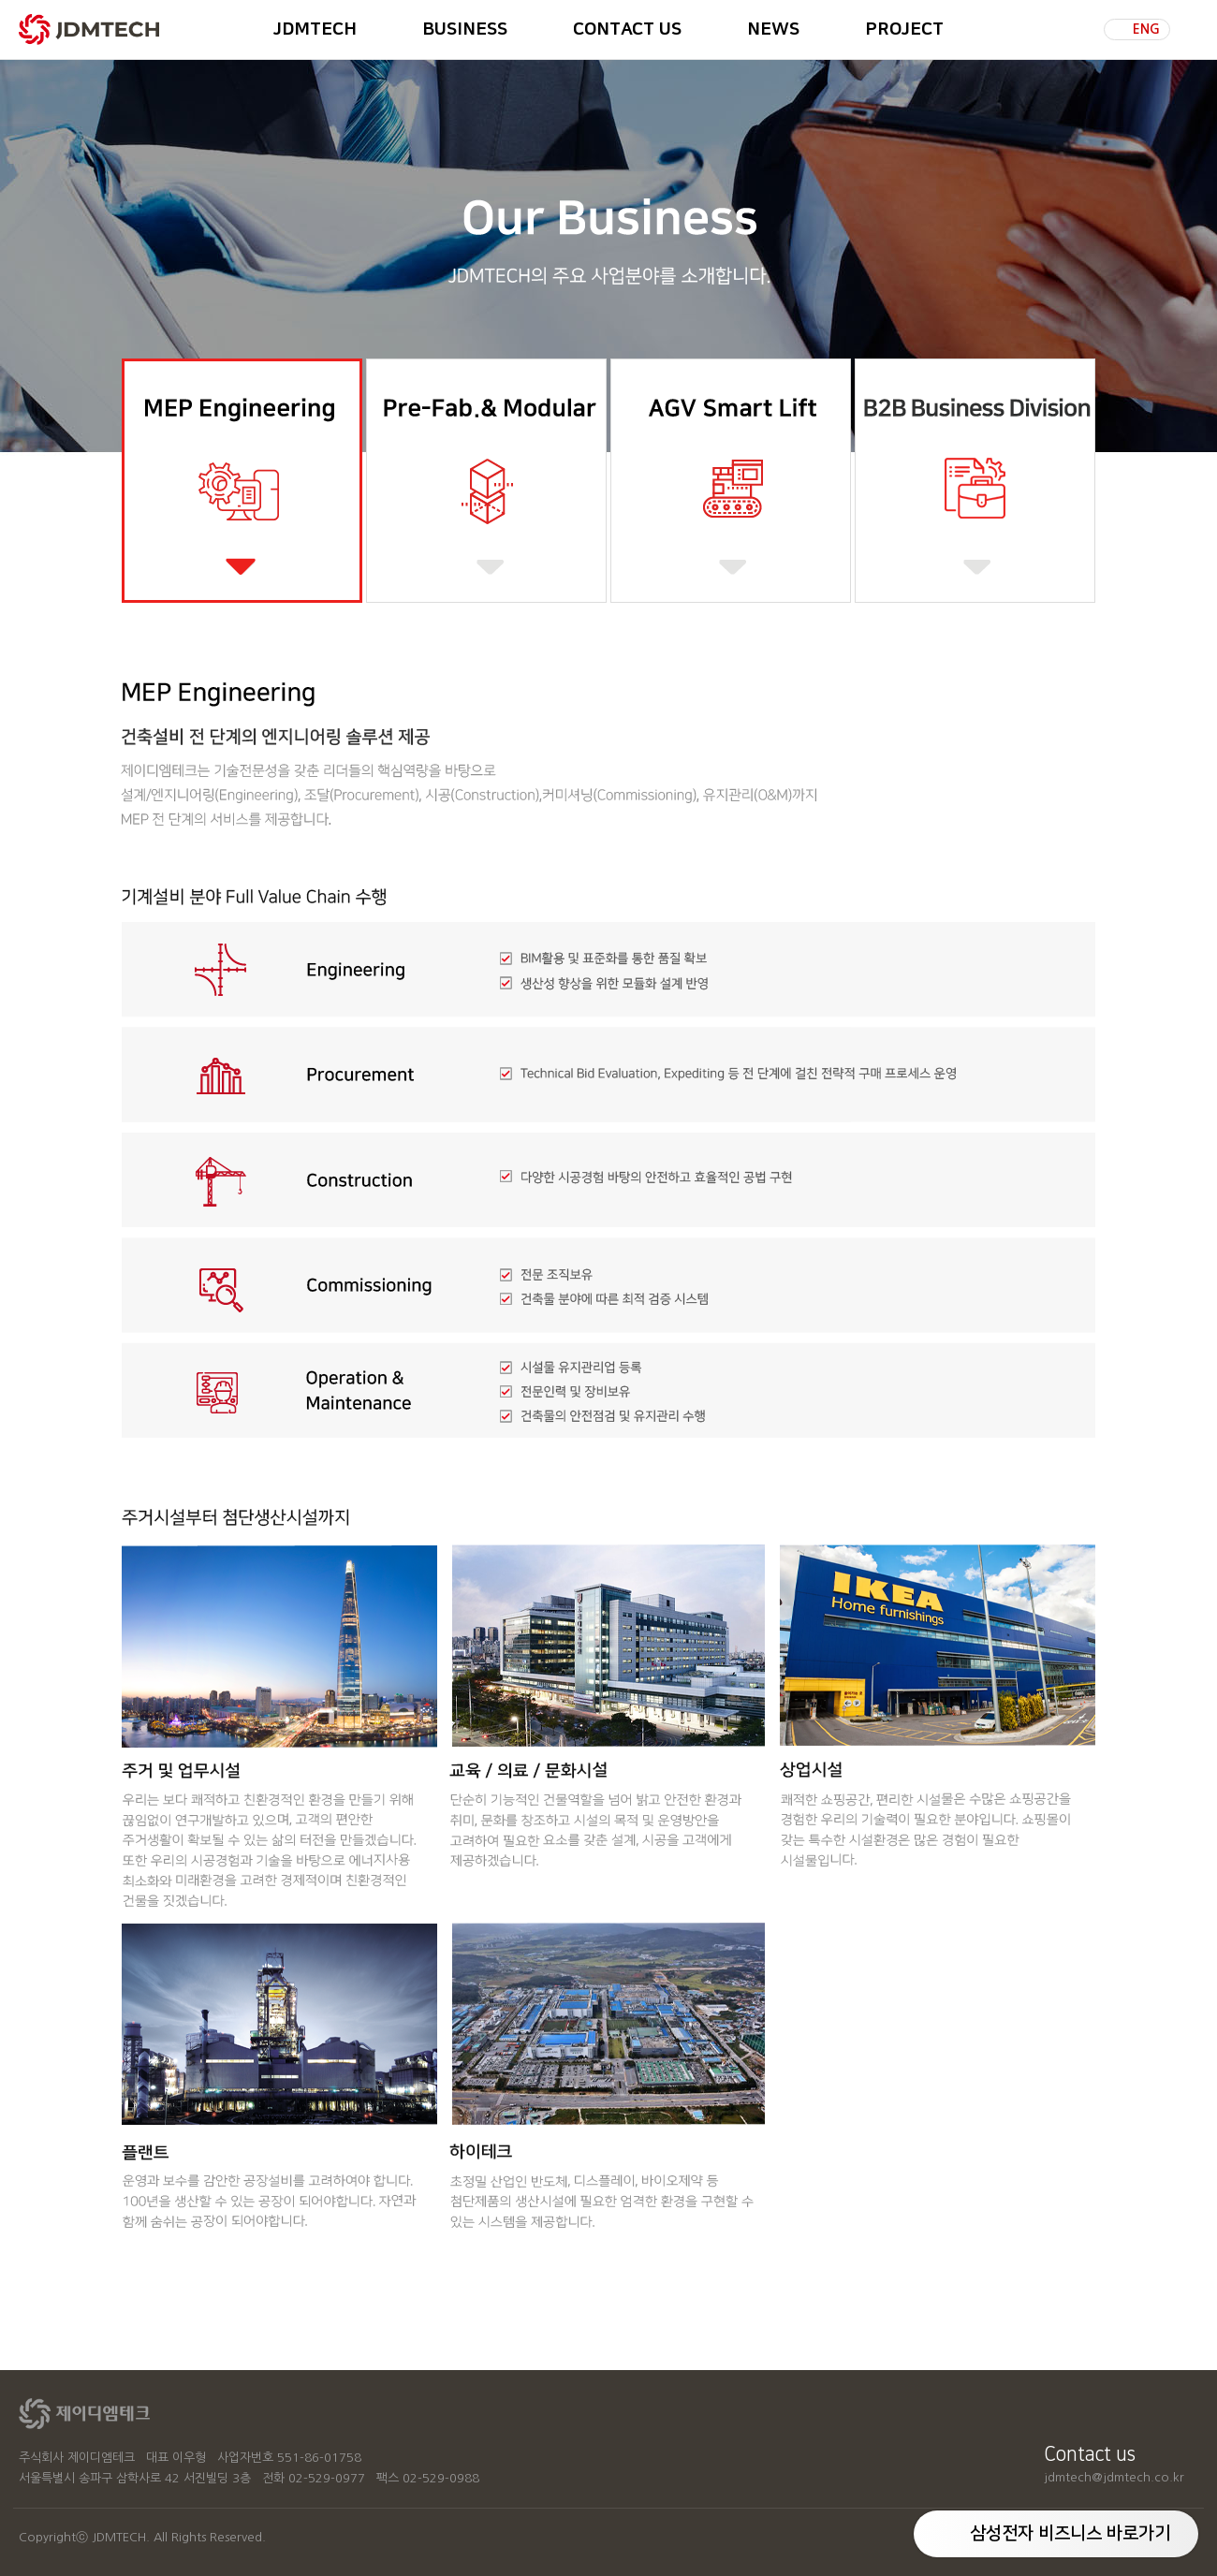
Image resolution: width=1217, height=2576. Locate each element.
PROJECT (904, 29)
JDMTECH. (121, 2537)
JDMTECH (315, 29)
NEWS (773, 29)
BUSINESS (464, 29)
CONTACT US (627, 29)
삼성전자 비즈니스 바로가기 (1070, 2533)
